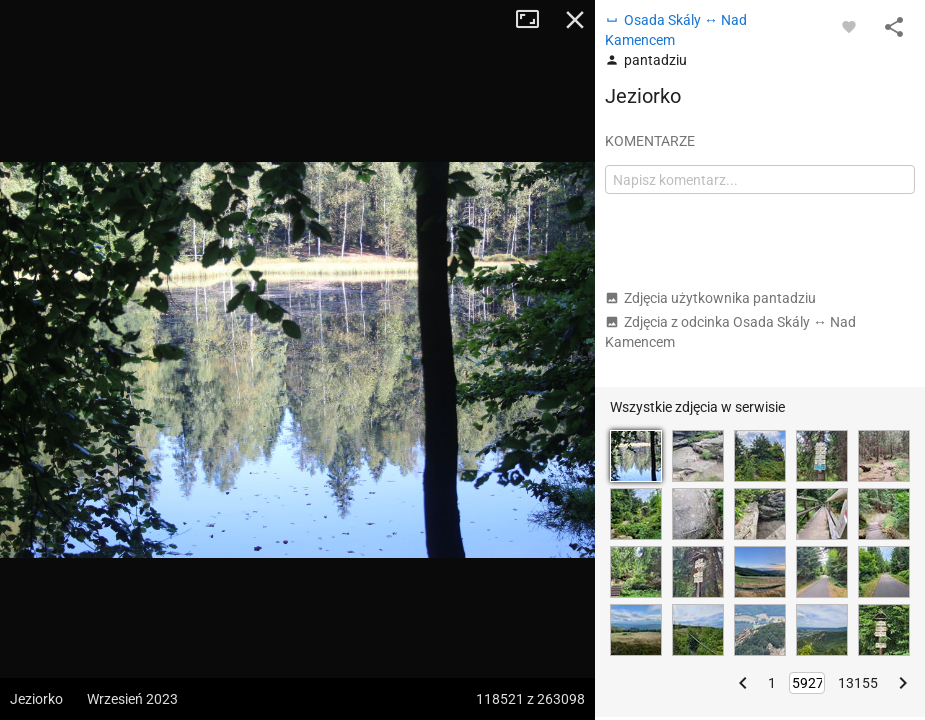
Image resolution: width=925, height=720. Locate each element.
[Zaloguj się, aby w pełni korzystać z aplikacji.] (849, 26)
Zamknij (575, 20)
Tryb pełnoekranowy (535, 20)
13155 (858, 683)
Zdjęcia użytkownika (710, 298)
